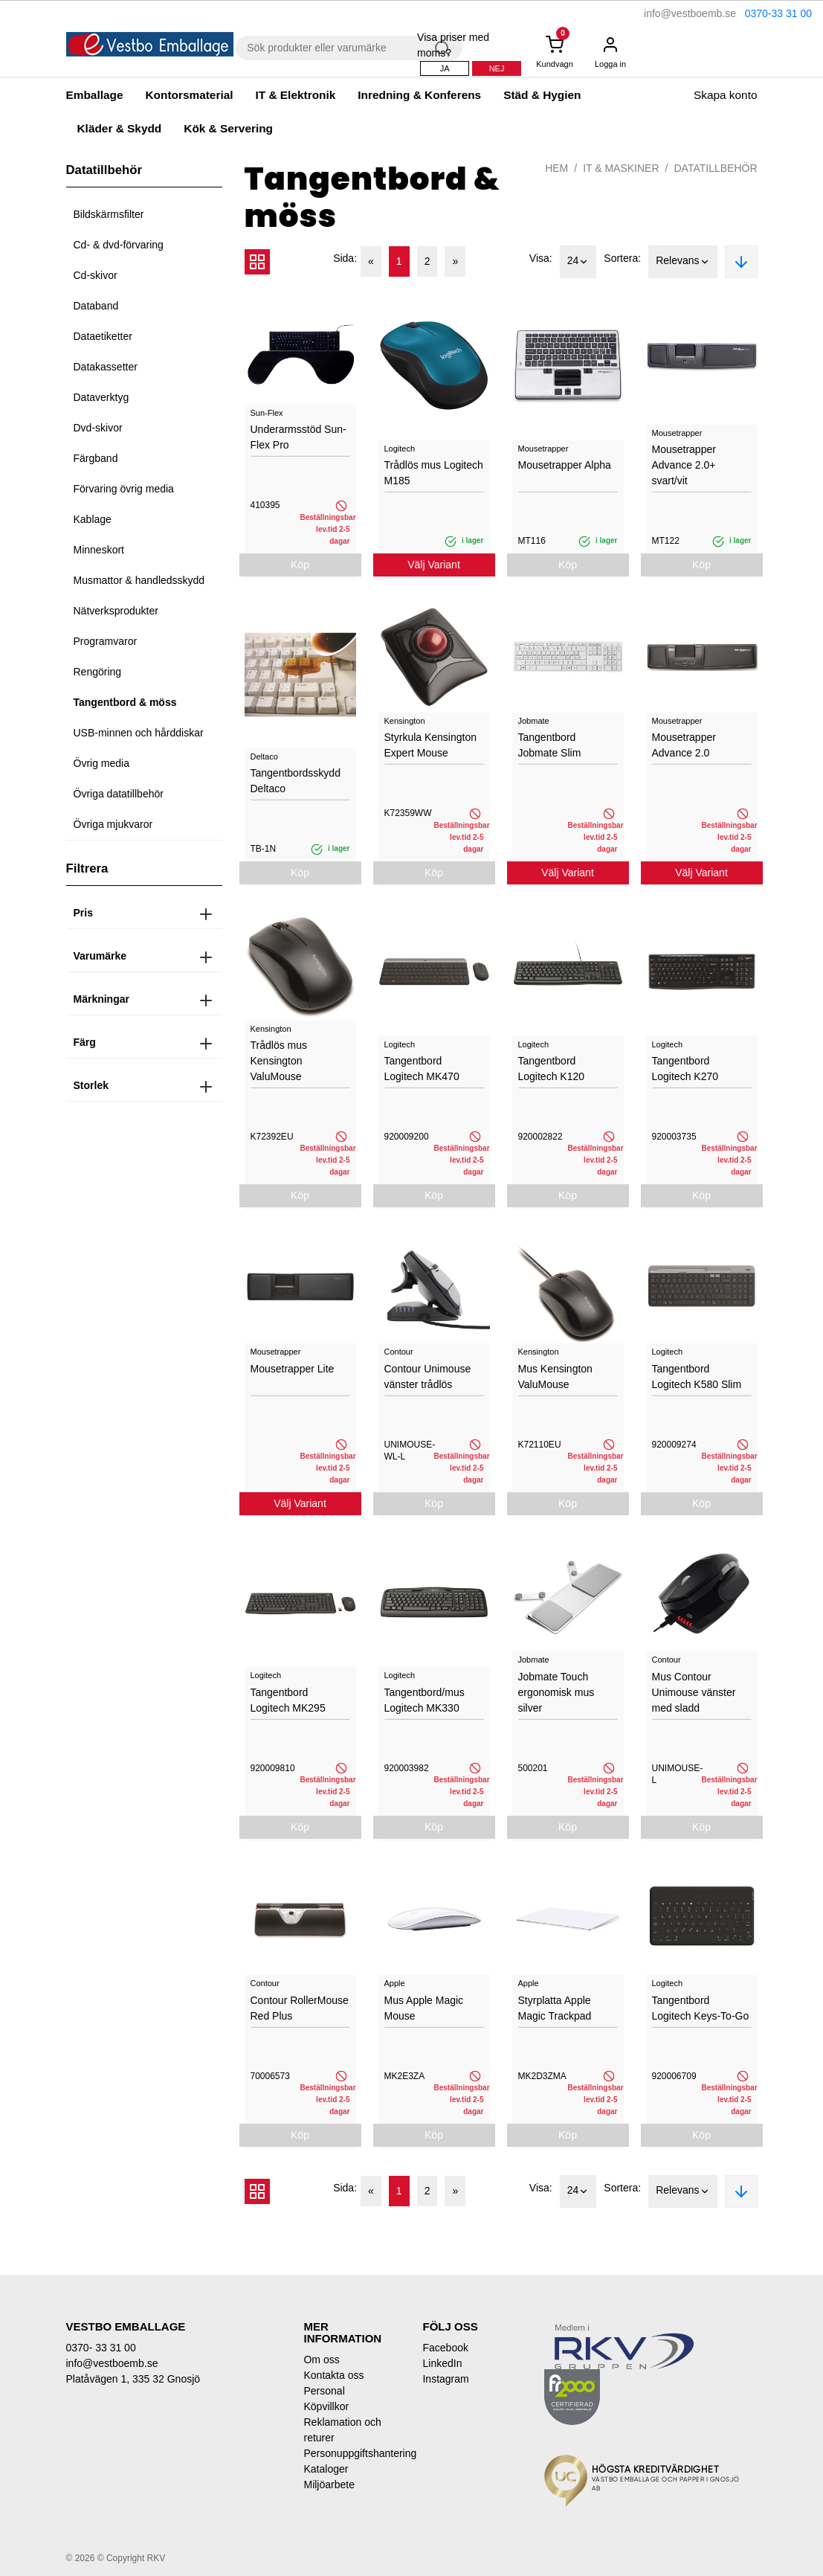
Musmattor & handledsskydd (139, 580)
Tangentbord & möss (125, 702)
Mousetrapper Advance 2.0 (684, 745)
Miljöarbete (328, 2484)
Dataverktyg (101, 397)
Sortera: (622, 258)
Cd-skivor (95, 275)
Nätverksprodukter (116, 611)
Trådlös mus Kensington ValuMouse (279, 1060)
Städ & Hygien (542, 95)
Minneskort (99, 550)
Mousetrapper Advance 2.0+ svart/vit (684, 464)
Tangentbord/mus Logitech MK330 (424, 1700)
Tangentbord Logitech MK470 (421, 1068)
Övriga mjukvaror (113, 824)
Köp (300, 565)
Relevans (682, 262)
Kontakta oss (333, 2375)
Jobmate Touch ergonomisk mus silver (556, 1692)
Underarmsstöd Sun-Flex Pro (298, 437)
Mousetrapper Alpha (564, 465)
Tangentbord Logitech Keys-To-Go (700, 2008)
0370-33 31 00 (778, 13)
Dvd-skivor (98, 428)
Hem (556, 168)
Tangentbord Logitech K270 (685, 1068)
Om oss (321, 2359)
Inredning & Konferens (419, 95)
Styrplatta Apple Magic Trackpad (555, 2008)
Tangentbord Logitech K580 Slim (697, 1376)
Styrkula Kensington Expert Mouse (430, 745)
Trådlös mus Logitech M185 (433, 472)
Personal (323, 2391)
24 (578, 262)
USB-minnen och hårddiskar (139, 733)
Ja (445, 68)
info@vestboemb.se (690, 13)
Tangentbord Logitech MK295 (288, 1700)
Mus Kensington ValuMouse (555, 1376)
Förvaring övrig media (124, 489)
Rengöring (98, 672)
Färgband (96, 458)
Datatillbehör (715, 168)
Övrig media (101, 763)
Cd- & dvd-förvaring (119, 245)
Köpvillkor (326, 2406)
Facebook (445, 2348)
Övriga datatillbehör (119, 794)
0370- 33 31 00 (101, 2348)
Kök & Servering (228, 128)
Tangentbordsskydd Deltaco (296, 780)
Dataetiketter (103, 336)
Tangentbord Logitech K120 (551, 1068)
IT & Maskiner (621, 168)
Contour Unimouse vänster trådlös (427, 1376)
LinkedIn (442, 2363)
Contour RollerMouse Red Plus (300, 2008)
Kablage (93, 519)
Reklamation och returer (342, 2430)
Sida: (345, 258)
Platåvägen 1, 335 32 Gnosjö (133, 2379)
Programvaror (106, 641)
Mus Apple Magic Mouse (424, 2008)
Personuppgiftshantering (351, 2453)
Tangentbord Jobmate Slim (549, 745)
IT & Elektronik (296, 95)
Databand (96, 306)
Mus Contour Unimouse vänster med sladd (694, 1692)
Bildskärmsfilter (109, 214)
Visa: (540, 258)
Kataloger (325, 2469)
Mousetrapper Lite (293, 1369)
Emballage (94, 95)
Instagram (445, 2379)
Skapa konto (726, 95)
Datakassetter (106, 367)
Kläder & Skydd (119, 128)
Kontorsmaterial (189, 95)
